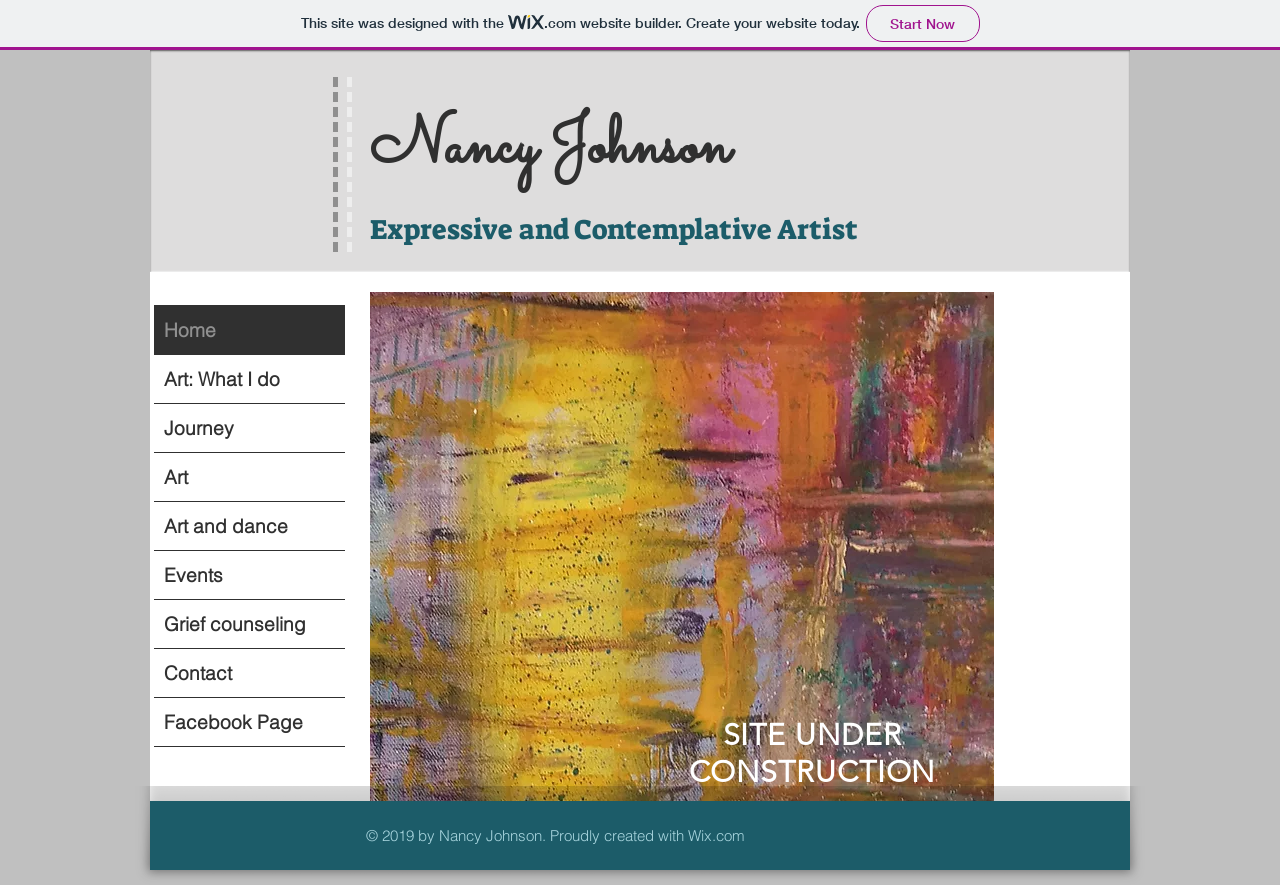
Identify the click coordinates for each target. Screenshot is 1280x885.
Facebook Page (233, 722)
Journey (199, 428)
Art (176, 477)
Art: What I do (222, 379)
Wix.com (716, 835)
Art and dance (226, 526)
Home (190, 330)
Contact (198, 673)
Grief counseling (235, 624)
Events (193, 575)
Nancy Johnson (550, 149)
